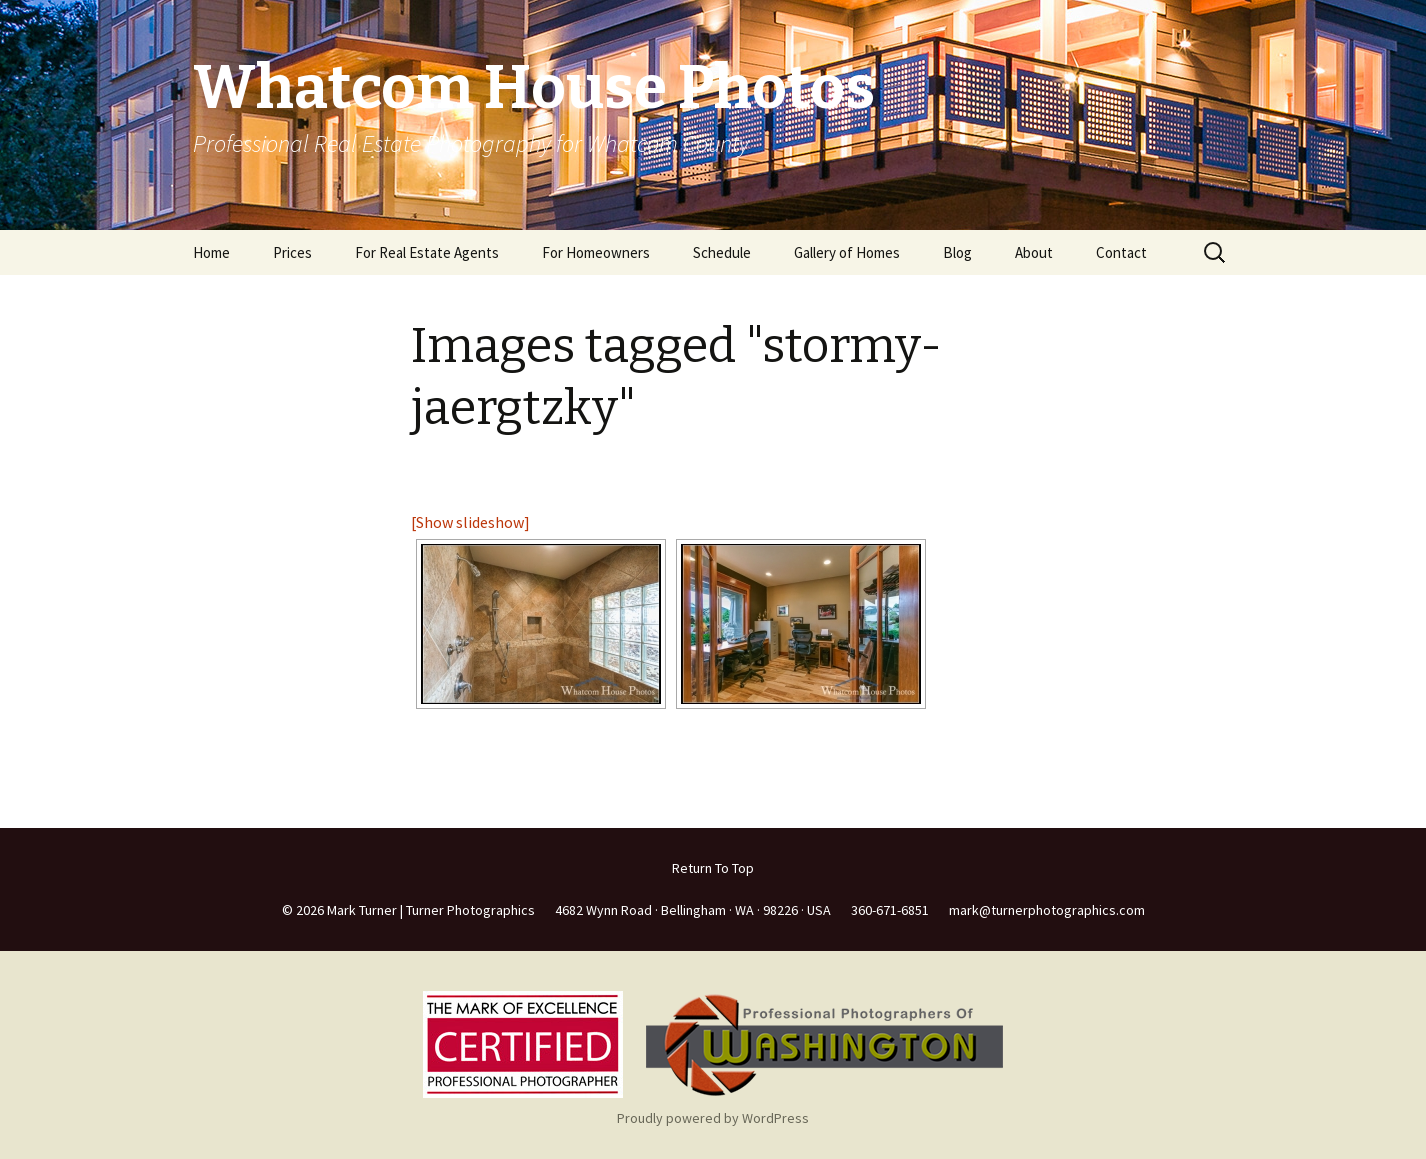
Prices (292, 252)
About (1034, 252)
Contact (1121, 252)
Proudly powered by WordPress (713, 1118)
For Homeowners (596, 252)
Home (211, 252)
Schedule (722, 252)
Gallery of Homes (847, 252)
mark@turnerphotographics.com (1047, 910)
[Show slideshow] (470, 522)
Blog (957, 252)
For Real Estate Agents (427, 252)
